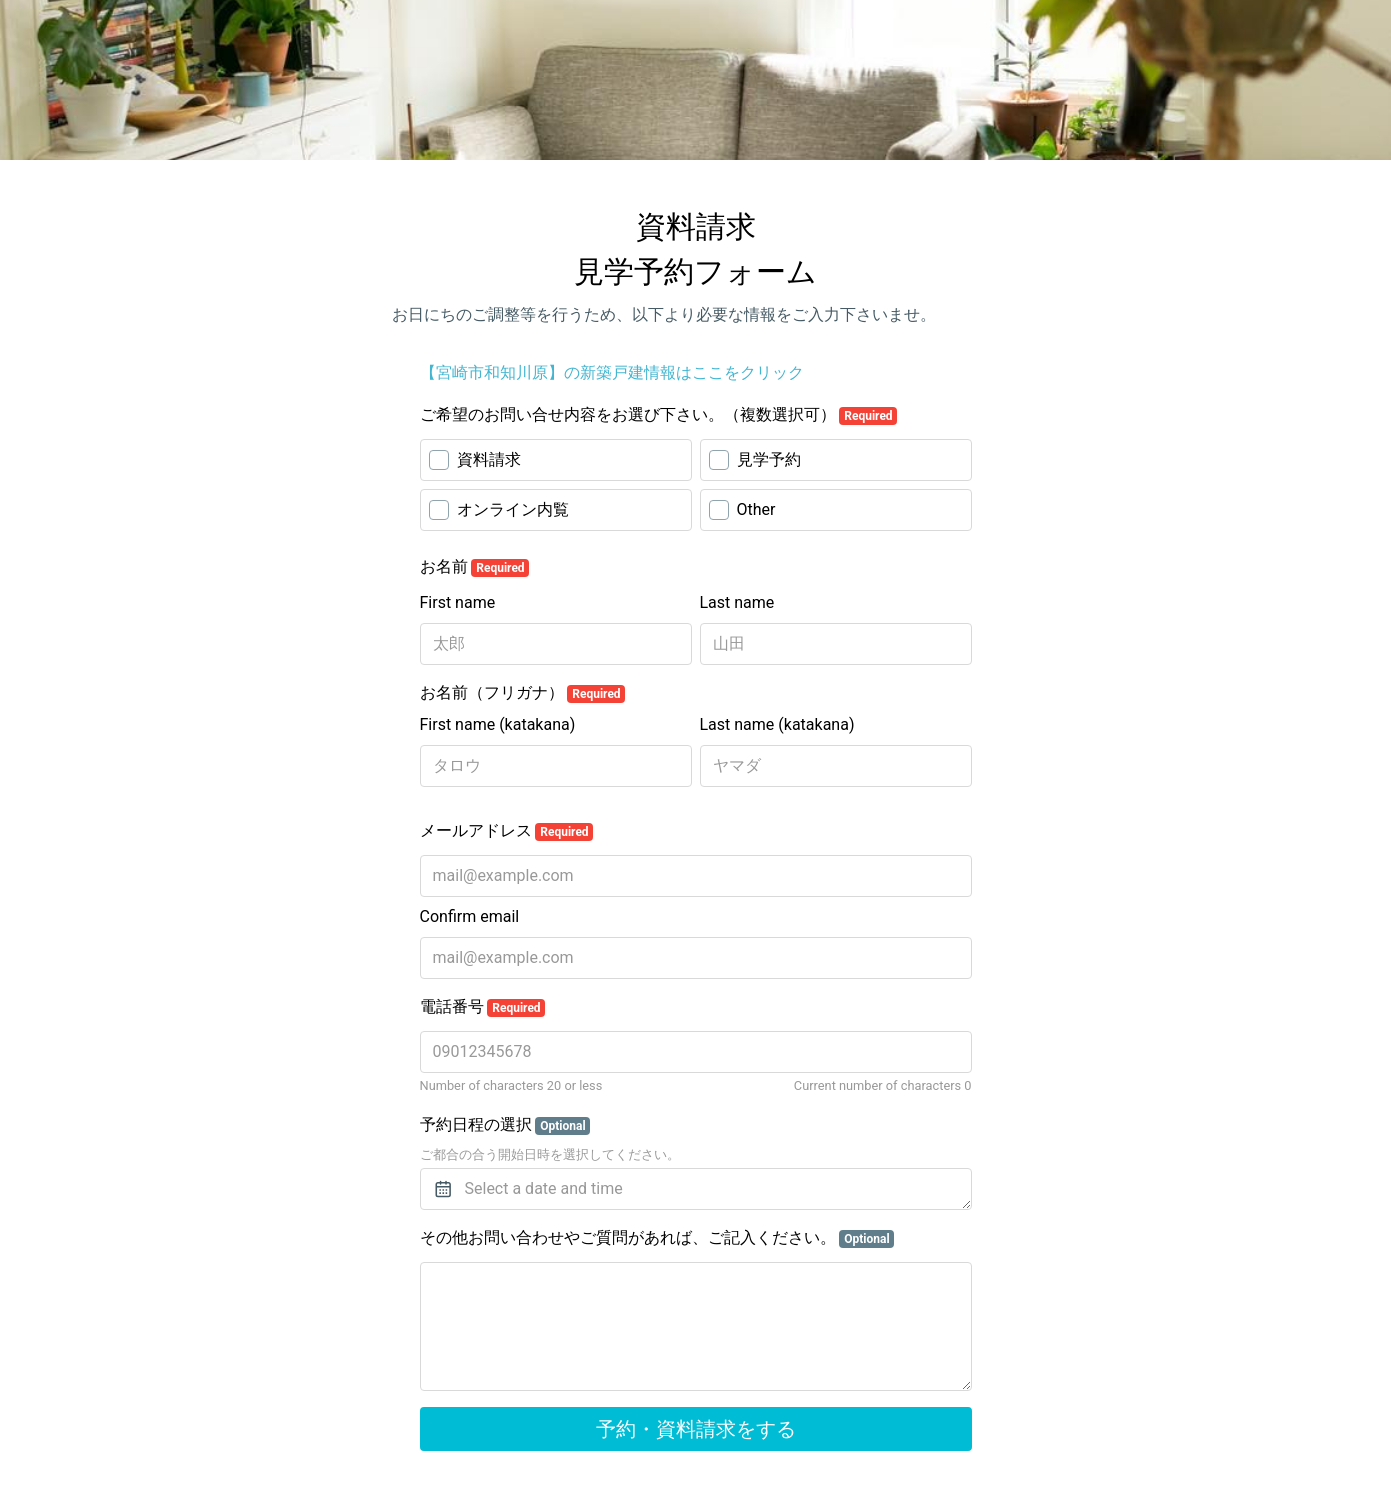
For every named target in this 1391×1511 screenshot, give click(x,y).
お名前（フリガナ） (523, 693)
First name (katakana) (498, 724)
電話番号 (483, 1007)
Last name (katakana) (777, 724)
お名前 (475, 567)
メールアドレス (507, 831)
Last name (737, 602)
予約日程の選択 (505, 1125)
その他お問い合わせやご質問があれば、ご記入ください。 (657, 1238)
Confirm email (470, 916)
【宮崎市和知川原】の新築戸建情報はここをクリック (612, 372)
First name (458, 602)
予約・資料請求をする (696, 1429)
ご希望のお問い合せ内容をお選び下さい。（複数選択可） (659, 415)
